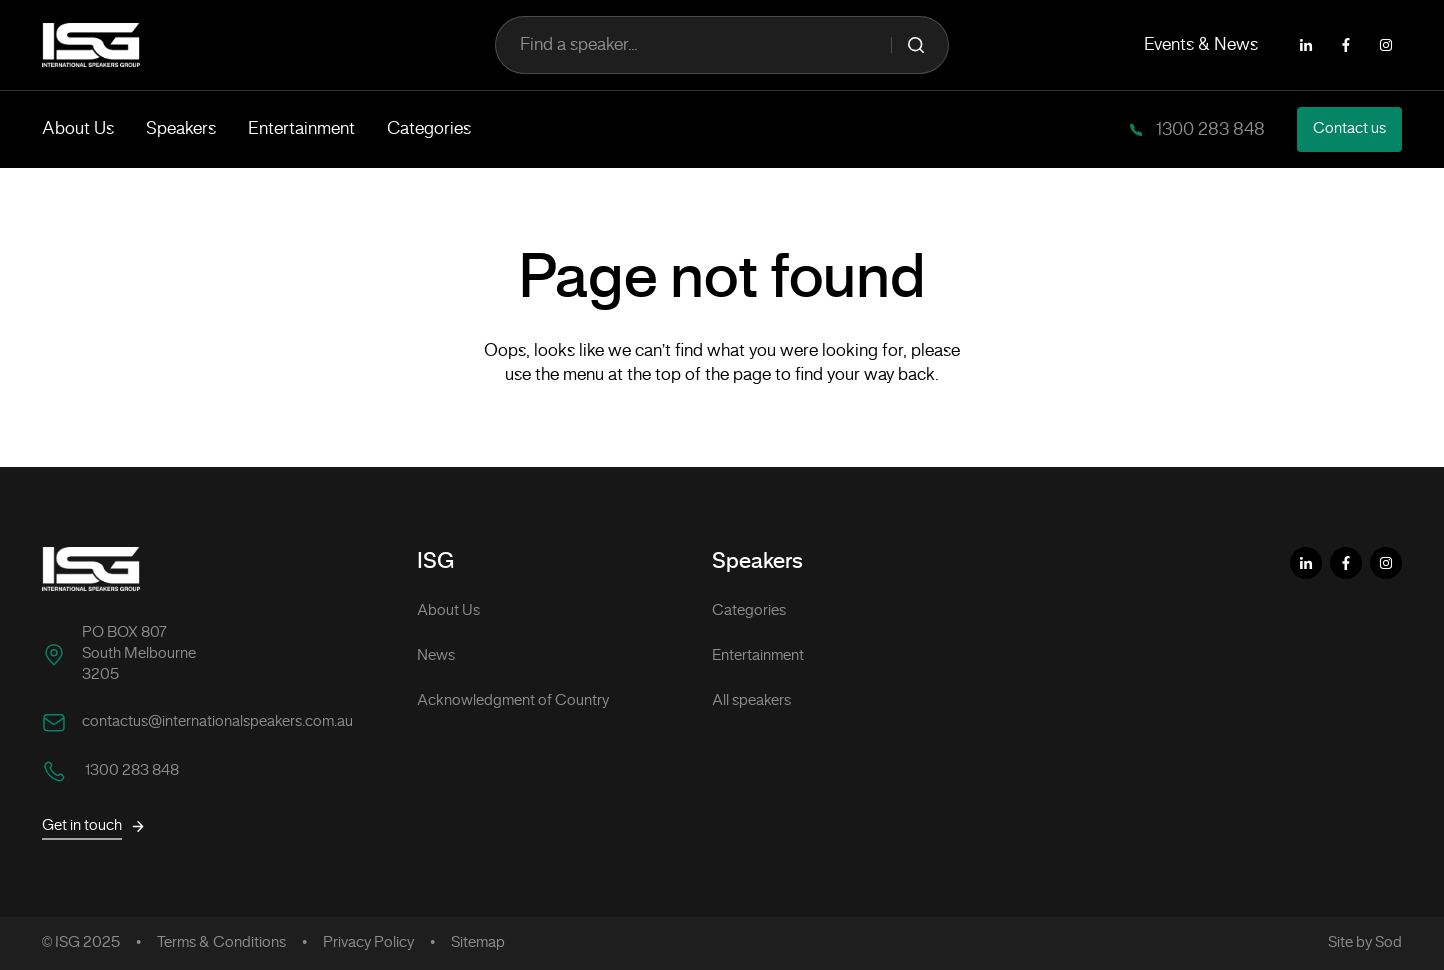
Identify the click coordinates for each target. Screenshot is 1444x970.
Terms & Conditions (221, 943)
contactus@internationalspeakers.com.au (217, 722)
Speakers (181, 129)
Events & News (1201, 45)
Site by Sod (1365, 943)
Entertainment (301, 129)
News (436, 656)
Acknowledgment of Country (513, 701)
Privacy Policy (368, 943)
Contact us (1349, 129)
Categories (429, 129)
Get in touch (94, 826)
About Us (78, 129)
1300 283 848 (1208, 130)
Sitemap (478, 943)
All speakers (751, 701)
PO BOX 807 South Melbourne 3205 (139, 654)
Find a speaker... (721, 45)
